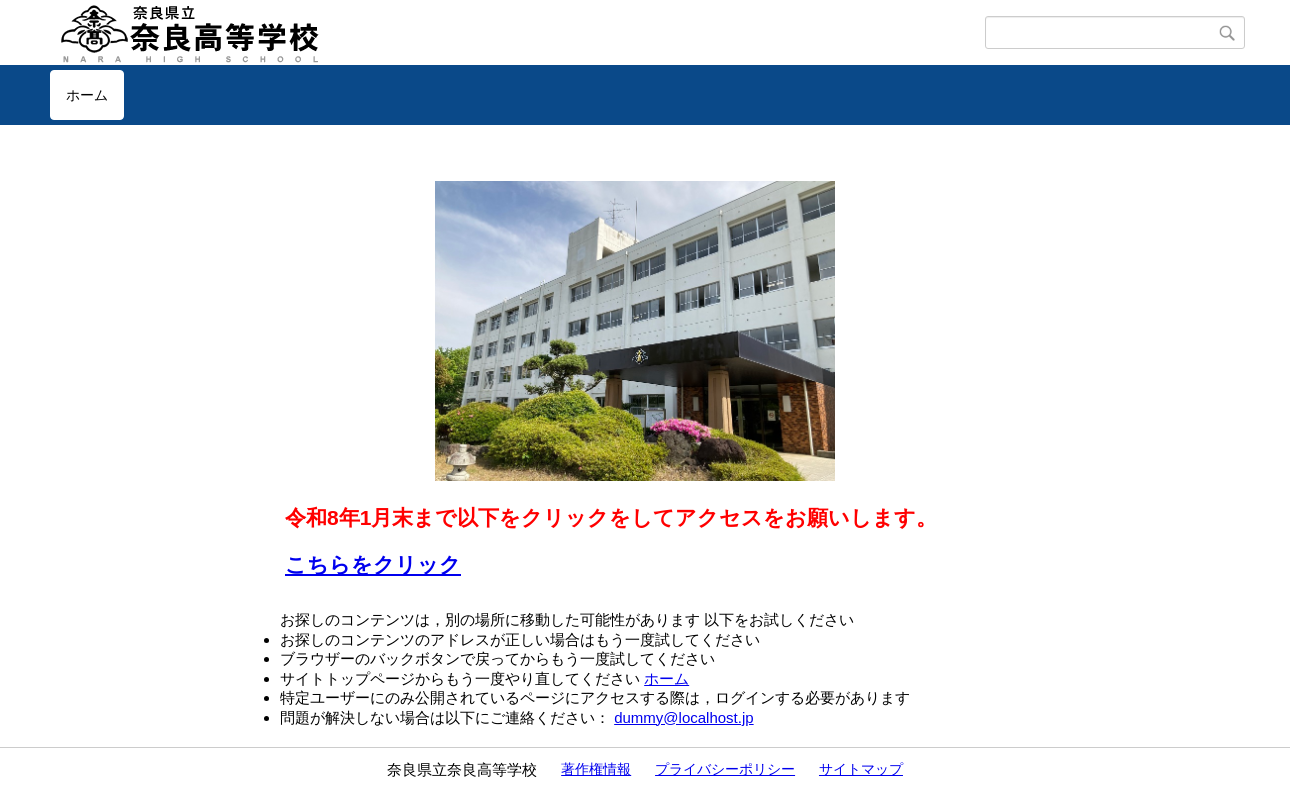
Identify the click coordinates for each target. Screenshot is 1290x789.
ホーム (87, 95)
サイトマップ (861, 769)
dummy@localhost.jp (683, 717)
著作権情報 (596, 769)
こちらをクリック (373, 564)
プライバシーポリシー (725, 769)
